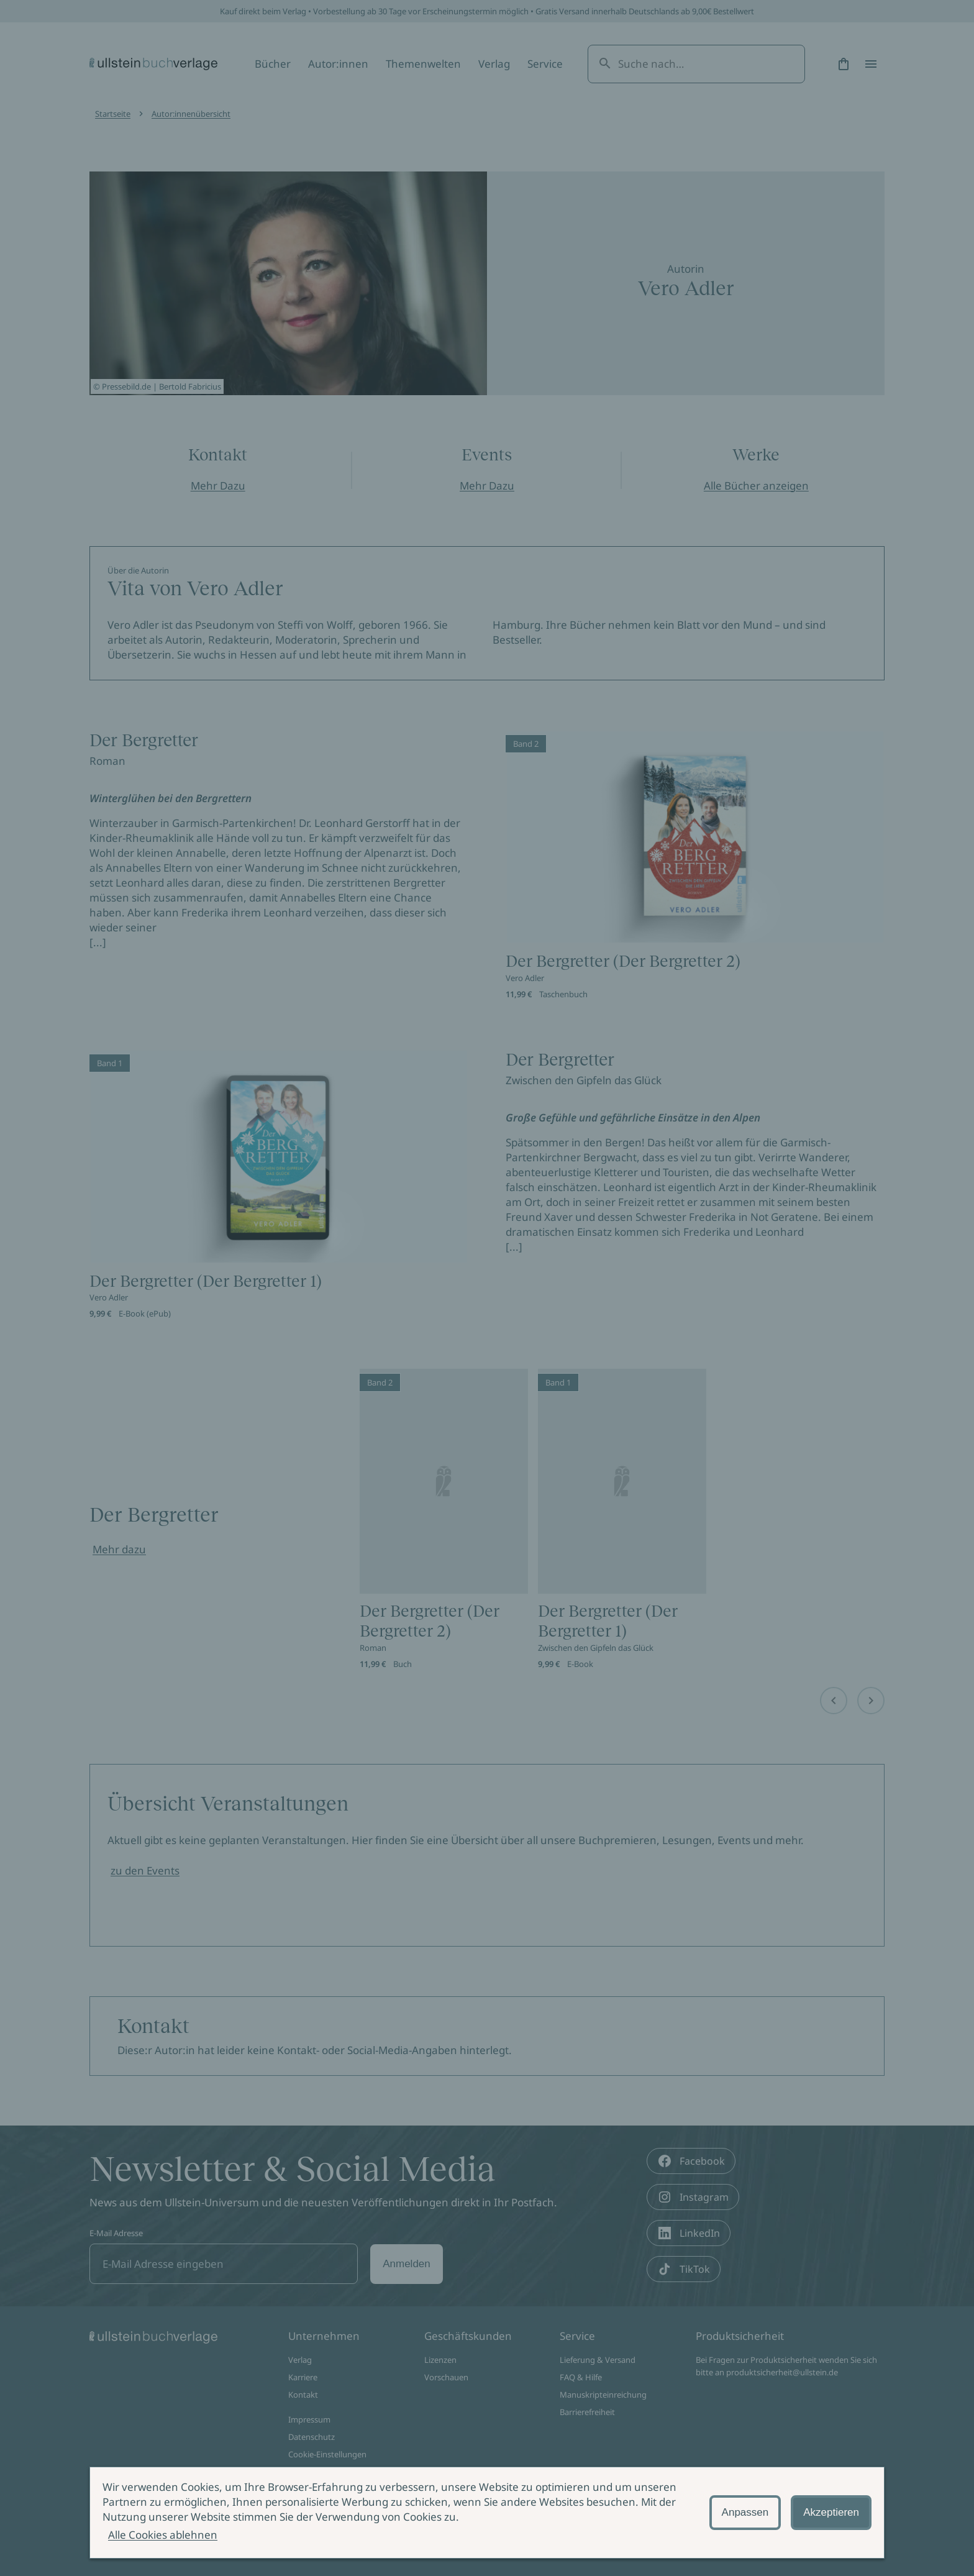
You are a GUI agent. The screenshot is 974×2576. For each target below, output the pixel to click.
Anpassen (745, 2512)
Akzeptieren (831, 2512)
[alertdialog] (487, 2513)
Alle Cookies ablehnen (162, 2535)
